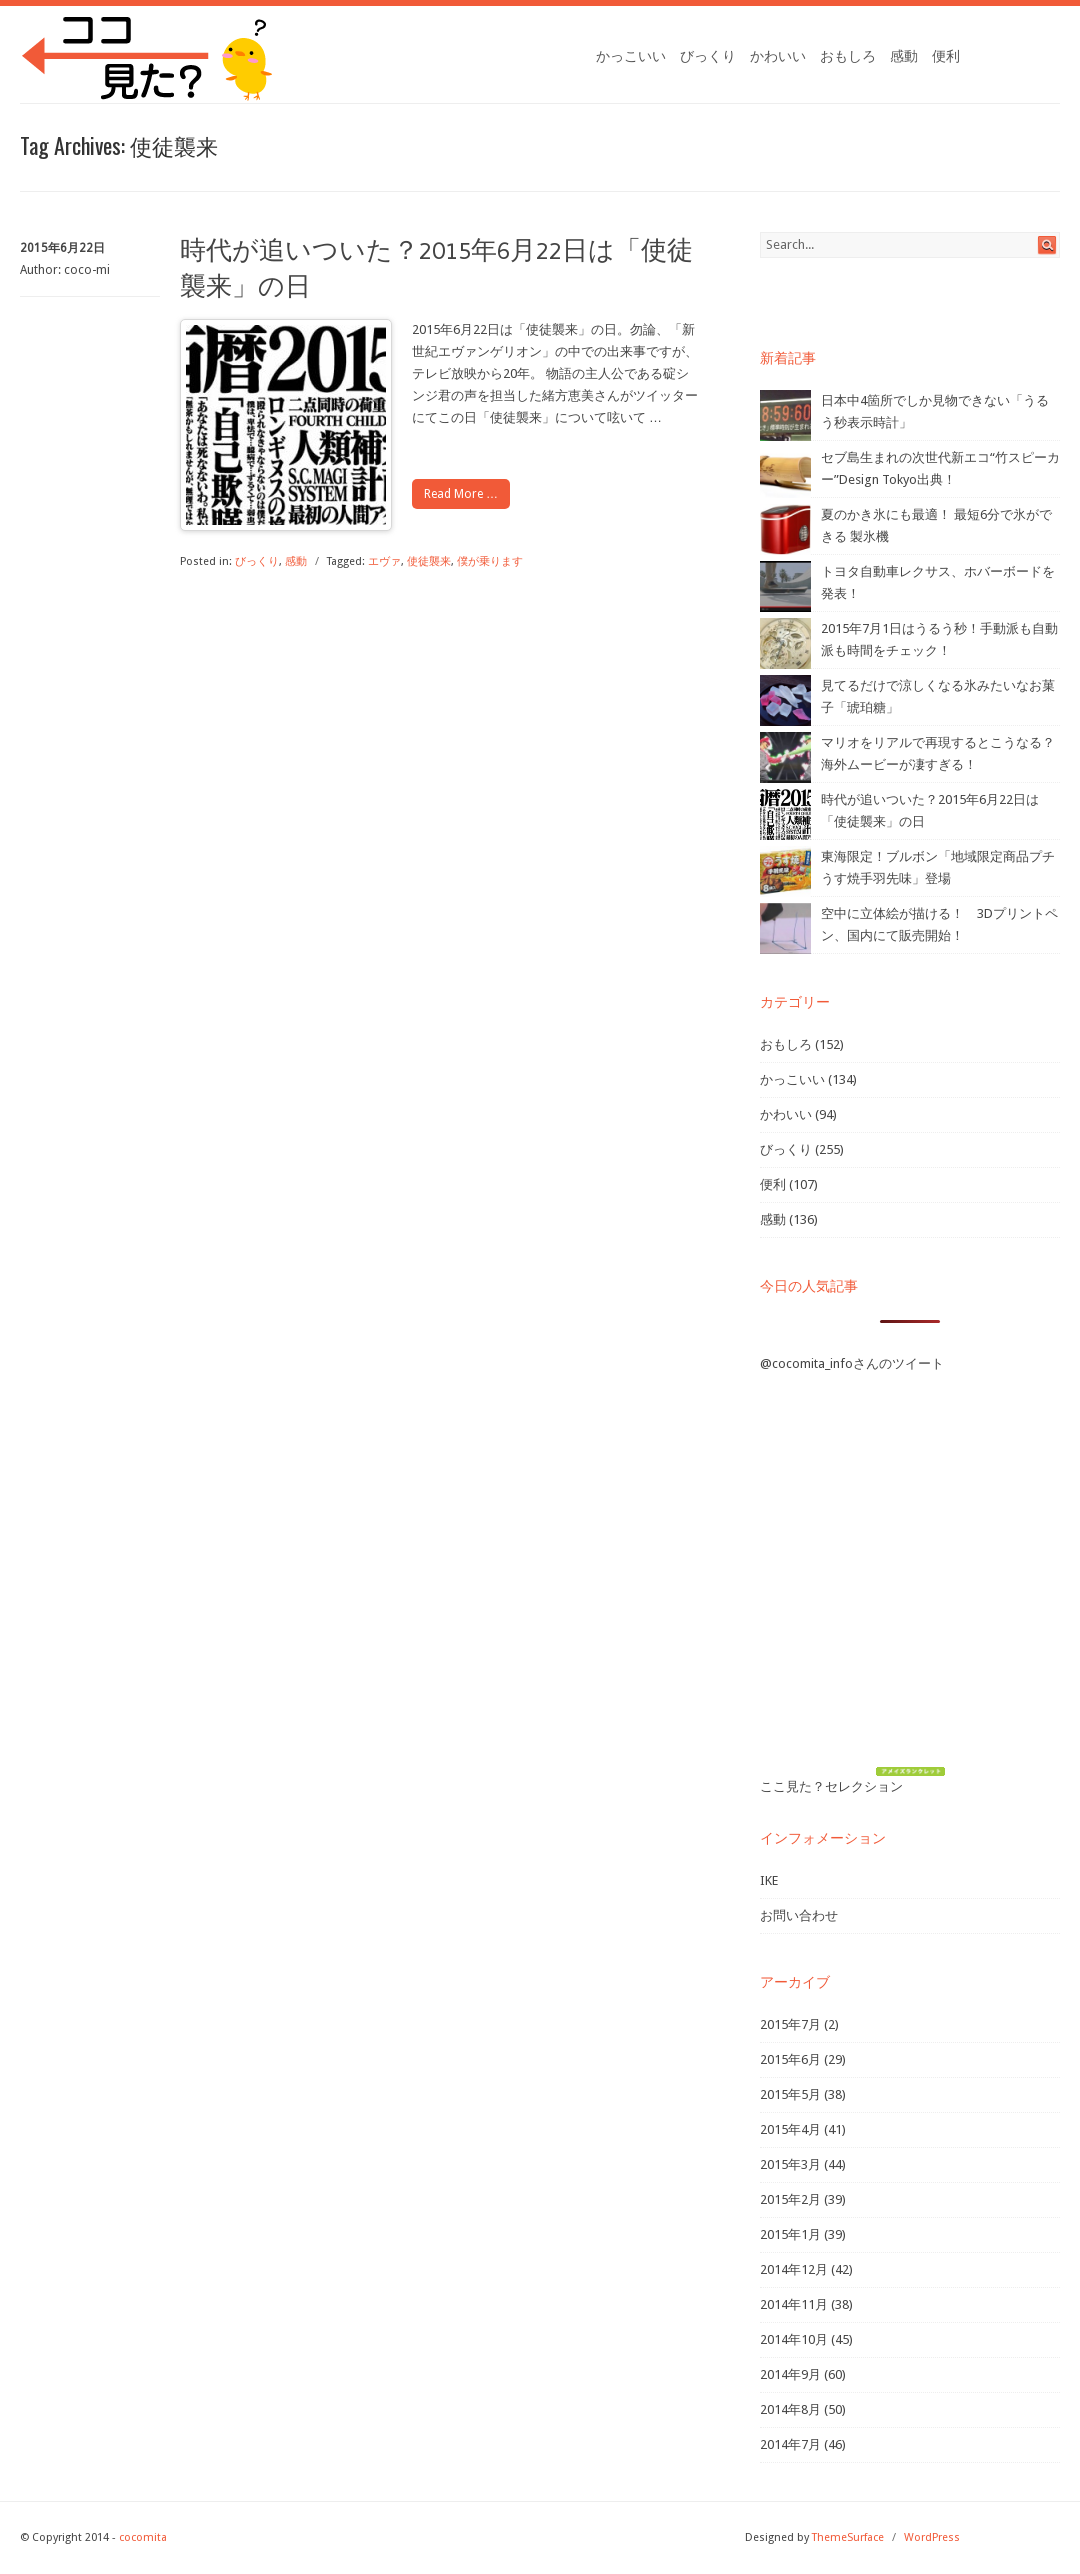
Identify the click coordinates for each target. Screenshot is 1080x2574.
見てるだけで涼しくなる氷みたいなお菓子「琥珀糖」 (938, 696)
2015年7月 (790, 2024)
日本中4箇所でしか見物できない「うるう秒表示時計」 (935, 411)
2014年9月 (790, 2374)
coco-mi (87, 270)
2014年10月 (794, 2339)
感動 (904, 56)
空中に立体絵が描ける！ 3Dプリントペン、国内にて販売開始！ (939, 924)
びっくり (708, 56)
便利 (946, 56)
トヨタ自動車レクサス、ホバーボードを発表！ (938, 582)
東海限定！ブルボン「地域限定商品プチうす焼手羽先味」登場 (938, 867)
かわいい (778, 56)
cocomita (143, 2537)
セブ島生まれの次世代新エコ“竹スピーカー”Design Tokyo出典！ (940, 468)
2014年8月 (790, 2409)
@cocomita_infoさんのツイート (852, 1363)
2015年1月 (790, 2234)
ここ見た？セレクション (831, 1786)
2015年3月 (790, 2164)
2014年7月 (790, 2444)
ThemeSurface (848, 2537)
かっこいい (631, 56)
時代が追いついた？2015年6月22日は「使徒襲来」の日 (930, 810)
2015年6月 (790, 2059)
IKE (769, 1880)
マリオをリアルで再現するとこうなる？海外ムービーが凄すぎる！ (938, 753)
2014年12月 (794, 2269)
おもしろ (848, 56)
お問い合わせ (799, 1915)
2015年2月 (790, 2199)
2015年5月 (790, 2094)
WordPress (932, 2537)
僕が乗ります (490, 561)
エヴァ (384, 561)
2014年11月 (794, 2304)
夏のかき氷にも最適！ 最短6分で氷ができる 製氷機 (936, 525)
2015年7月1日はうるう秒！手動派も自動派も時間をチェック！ (939, 639)
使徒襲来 (429, 561)
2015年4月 (790, 2129)
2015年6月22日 (62, 248)
